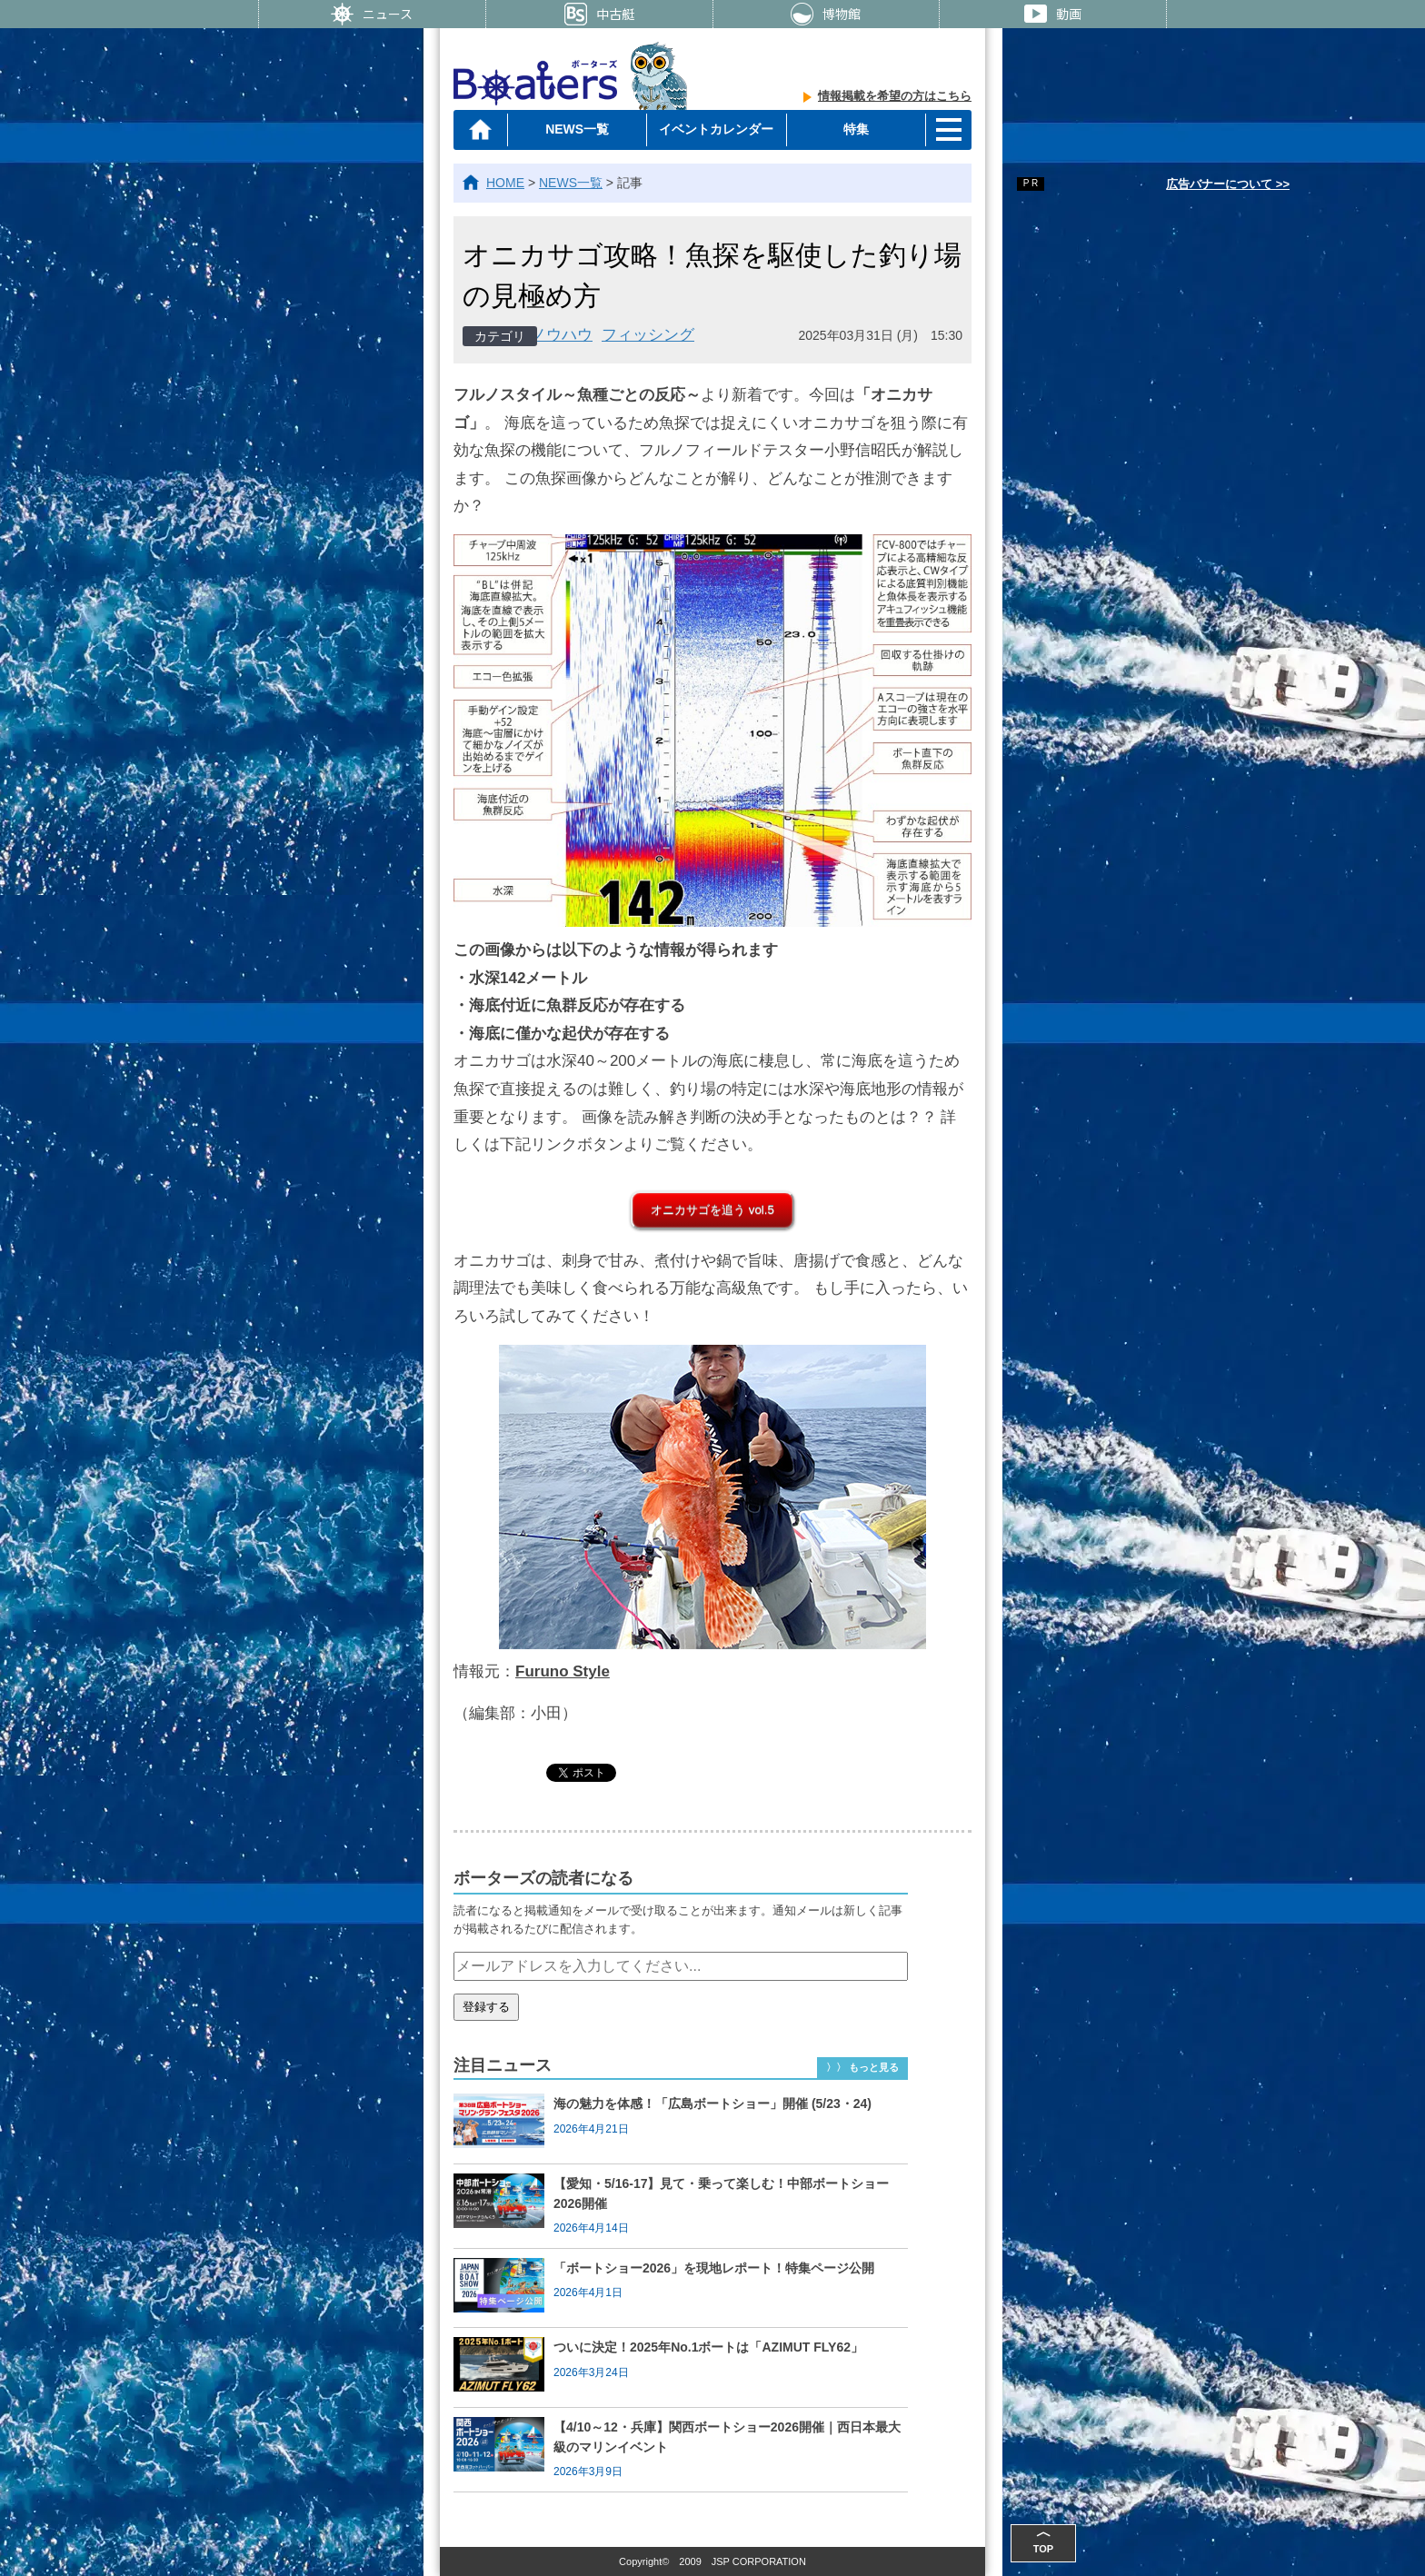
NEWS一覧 (577, 129)
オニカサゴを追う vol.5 (712, 1210)
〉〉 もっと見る (862, 2067)
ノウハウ (562, 334)
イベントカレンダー (716, 129)
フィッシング (648, 334)
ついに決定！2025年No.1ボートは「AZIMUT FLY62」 (708, 2347)
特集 (856, 129)
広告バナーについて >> (1228, 184)
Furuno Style (562, 1671)
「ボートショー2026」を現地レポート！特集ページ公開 (713, 2268)
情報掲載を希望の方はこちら (895, 96)
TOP (1043, 2539)
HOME (505, 182)
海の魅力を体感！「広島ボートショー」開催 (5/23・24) (712, 2103)
